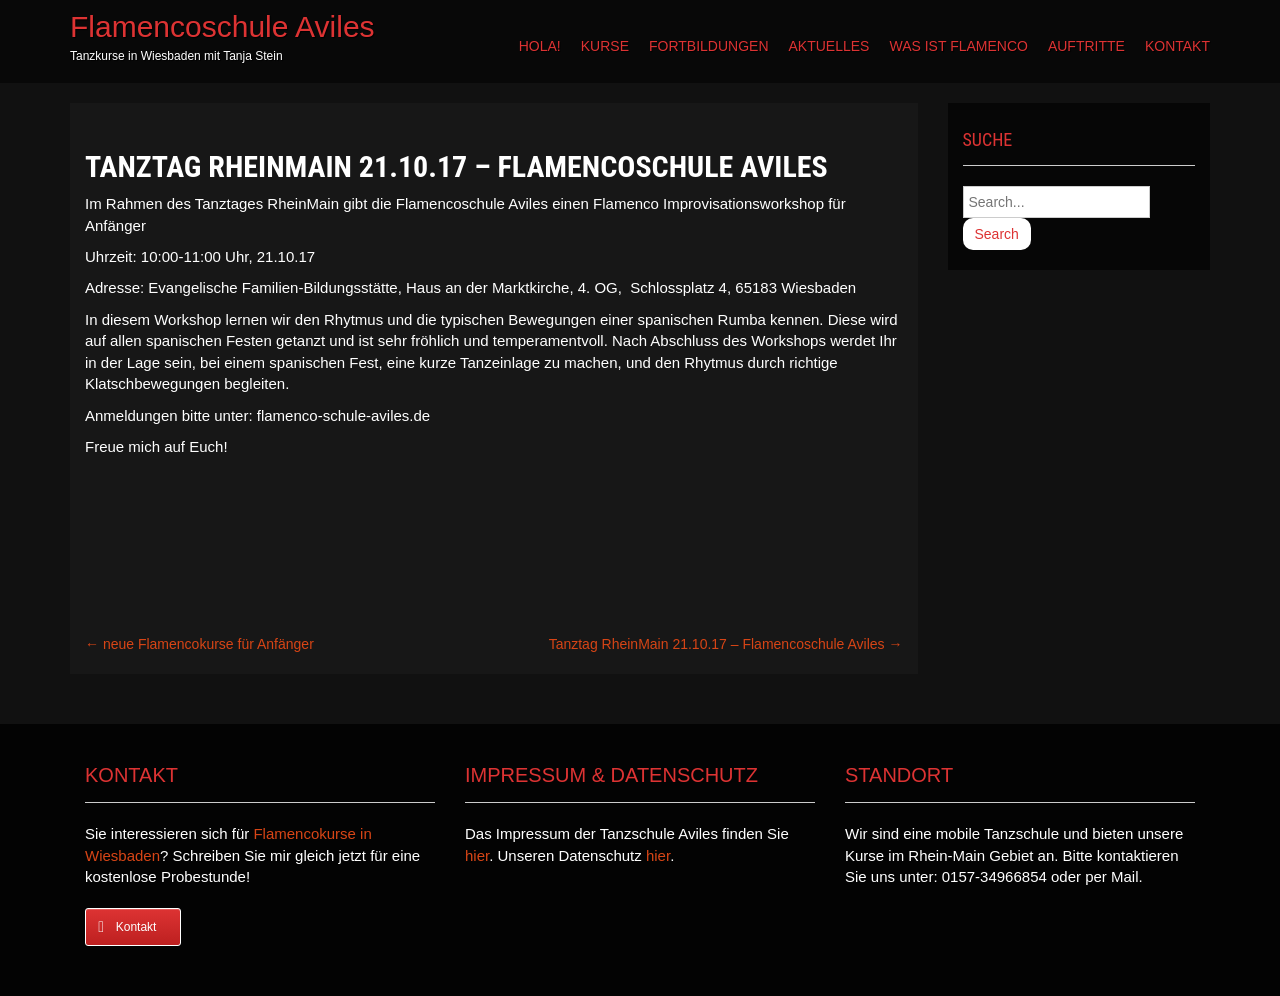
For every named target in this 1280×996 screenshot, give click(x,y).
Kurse (605, 46)
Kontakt (1177, 46)
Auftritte (1086, 46)
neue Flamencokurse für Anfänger (199, 644)
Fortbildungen (709, 46)
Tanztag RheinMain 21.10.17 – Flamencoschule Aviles (726, 644)
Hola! (540, 46)
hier (477, 855)
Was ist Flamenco (958, 46)
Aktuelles (829, 46)
